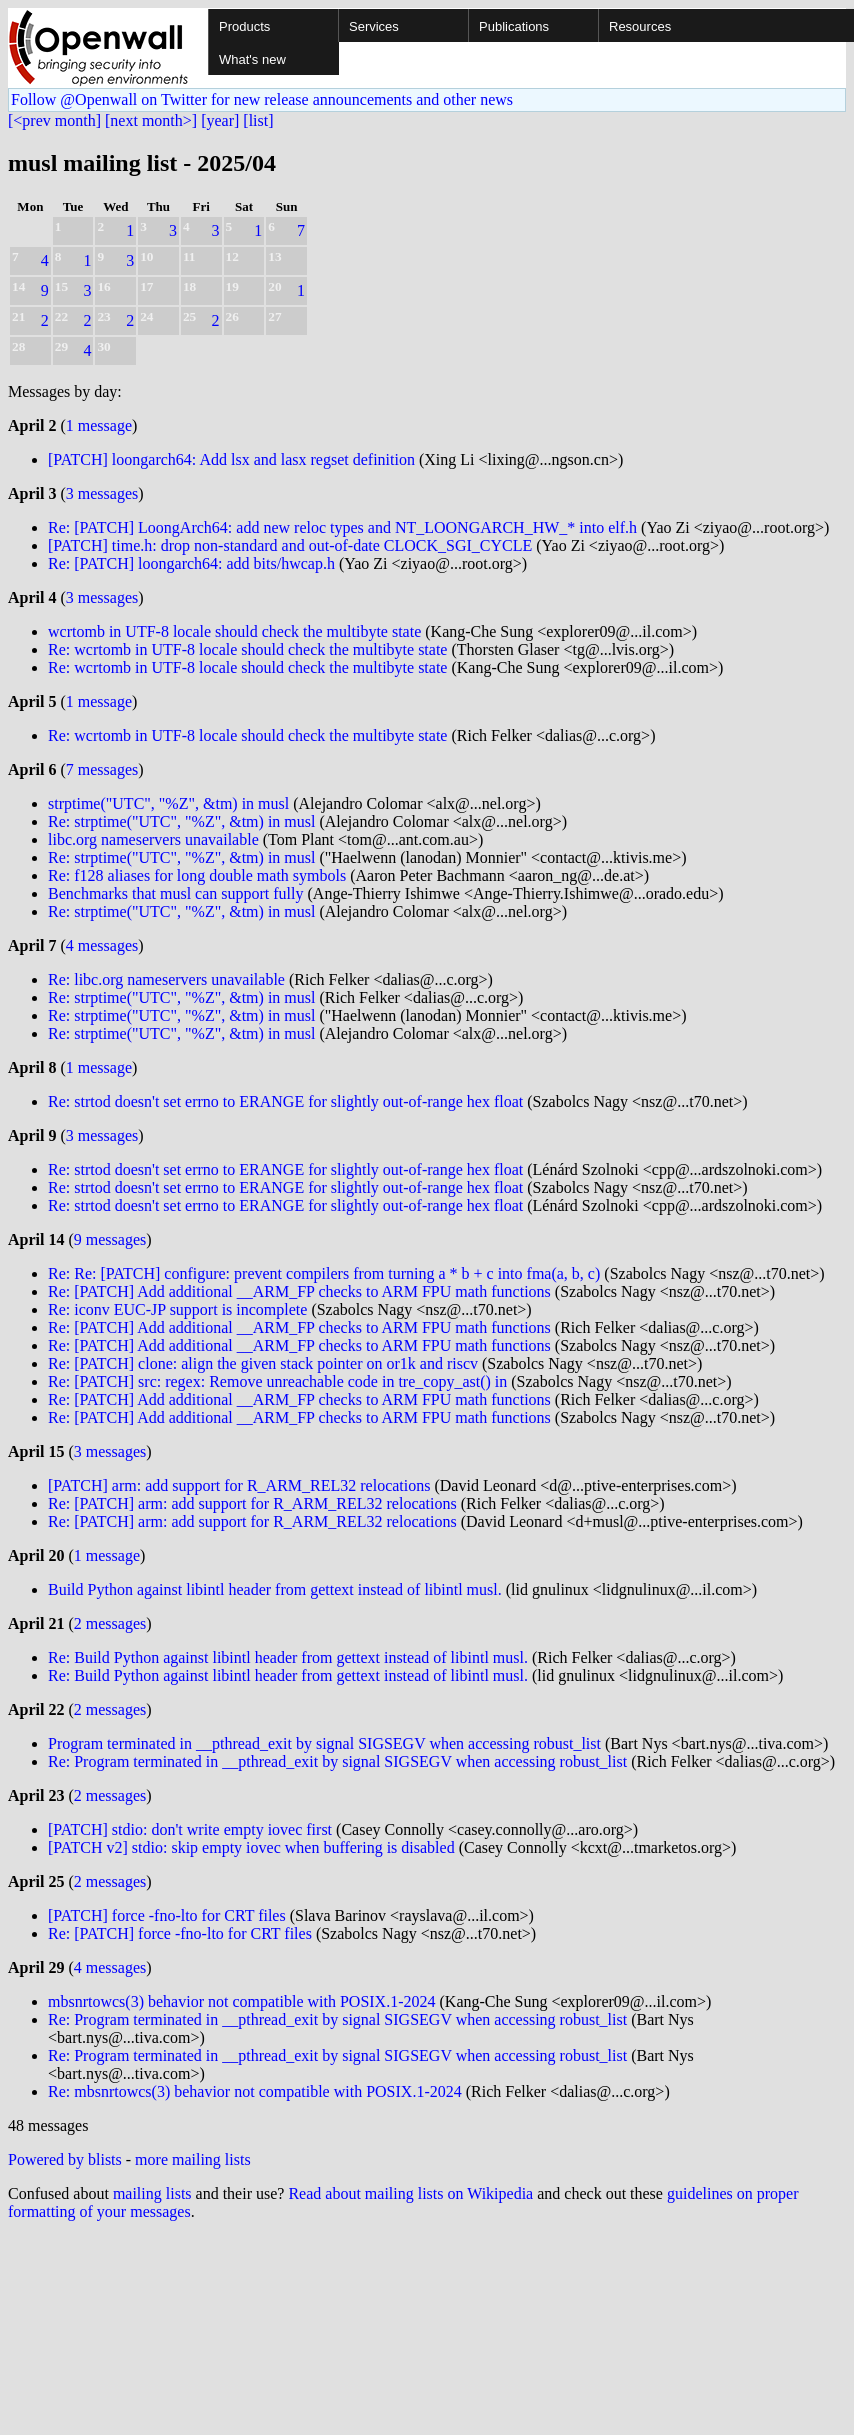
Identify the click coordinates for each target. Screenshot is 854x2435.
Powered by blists (65, 2159)
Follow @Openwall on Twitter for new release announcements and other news (262, 99)
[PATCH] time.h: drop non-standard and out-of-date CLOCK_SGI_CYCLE (290, 545)
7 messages (102, 769)
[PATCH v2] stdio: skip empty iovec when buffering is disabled (251, 1847)
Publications (514, 26)
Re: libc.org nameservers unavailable (166, 979)
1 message (99, 425)
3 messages (102, 493)
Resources (640, 26)
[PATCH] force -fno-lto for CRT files (167, 1915)
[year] (220, 120)
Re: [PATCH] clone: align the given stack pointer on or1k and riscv (263, 1363)
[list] (258, 120)
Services (374, 26)
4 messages (102, 945)
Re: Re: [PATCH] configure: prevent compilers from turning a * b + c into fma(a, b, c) (324, 1273)
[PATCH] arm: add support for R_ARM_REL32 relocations (239, 1485)
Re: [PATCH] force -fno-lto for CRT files (180, 1933)
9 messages (110, 1239)
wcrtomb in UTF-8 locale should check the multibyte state (234, 631)
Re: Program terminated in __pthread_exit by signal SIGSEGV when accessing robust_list (337, 1761)
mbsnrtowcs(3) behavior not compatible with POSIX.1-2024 (242, 2001)
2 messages (110, 1623)
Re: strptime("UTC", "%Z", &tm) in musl (181, 821)
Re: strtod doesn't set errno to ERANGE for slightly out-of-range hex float (285, 1101)
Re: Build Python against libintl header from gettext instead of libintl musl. (288, 1657)
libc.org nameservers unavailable (153, 839)
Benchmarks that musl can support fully (176, 893)
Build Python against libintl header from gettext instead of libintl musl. (275, 1589)
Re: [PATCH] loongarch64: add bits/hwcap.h (191, 563)
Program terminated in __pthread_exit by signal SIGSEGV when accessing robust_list (324, 1743)
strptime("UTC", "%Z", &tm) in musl (168, 803)
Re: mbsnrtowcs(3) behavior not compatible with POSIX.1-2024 (255, 2091)
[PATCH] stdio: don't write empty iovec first (190, 1829)
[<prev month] (54, 120)
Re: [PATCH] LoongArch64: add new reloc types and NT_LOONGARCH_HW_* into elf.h (342, 527)
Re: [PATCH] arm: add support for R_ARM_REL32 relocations (252, 1503)
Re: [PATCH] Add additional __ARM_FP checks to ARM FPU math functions (299, 1291)
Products (244, 26)
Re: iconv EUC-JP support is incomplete (177, 1309)
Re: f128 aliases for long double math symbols (197, 875)
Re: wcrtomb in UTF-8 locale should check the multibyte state (247, 649)
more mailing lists (193, 2159)
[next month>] (151, 120)
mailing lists (152, 2193)
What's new (252, 59)
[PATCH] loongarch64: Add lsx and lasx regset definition (231, 459)
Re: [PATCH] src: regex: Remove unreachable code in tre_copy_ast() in (277, 1381)
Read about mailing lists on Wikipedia (410, 2193)
